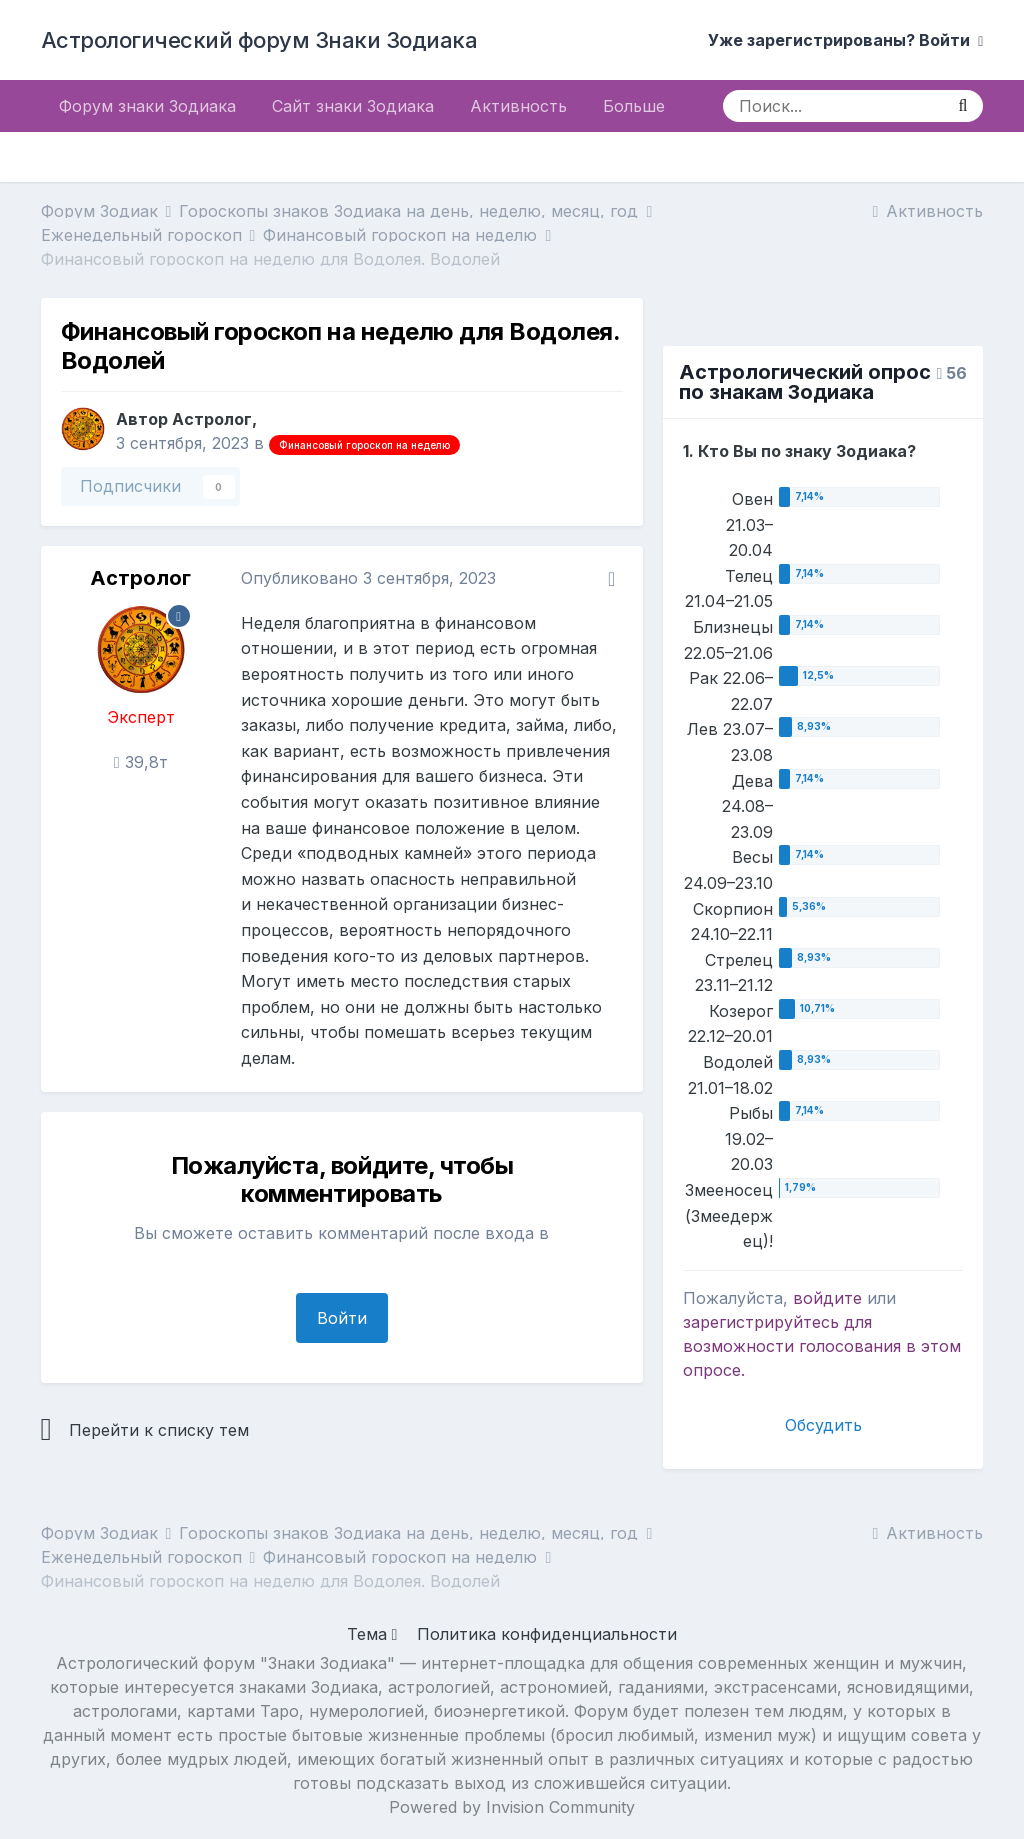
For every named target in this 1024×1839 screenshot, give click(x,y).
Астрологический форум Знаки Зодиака (259, 40)
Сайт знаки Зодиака (353, 106)
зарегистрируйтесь (761, 1322)
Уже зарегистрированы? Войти (845, 40)
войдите (827, 1298)
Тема (372, 1634)
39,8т (141, 762)
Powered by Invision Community (512, 1807)
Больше (634, 106)
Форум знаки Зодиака (147, 106)
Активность (518, 106)
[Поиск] (832, 106)
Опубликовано (368, 578)
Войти (342, 1318)
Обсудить (823, 1425)
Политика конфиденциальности (547, 1634)
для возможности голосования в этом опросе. (822, 1346)
